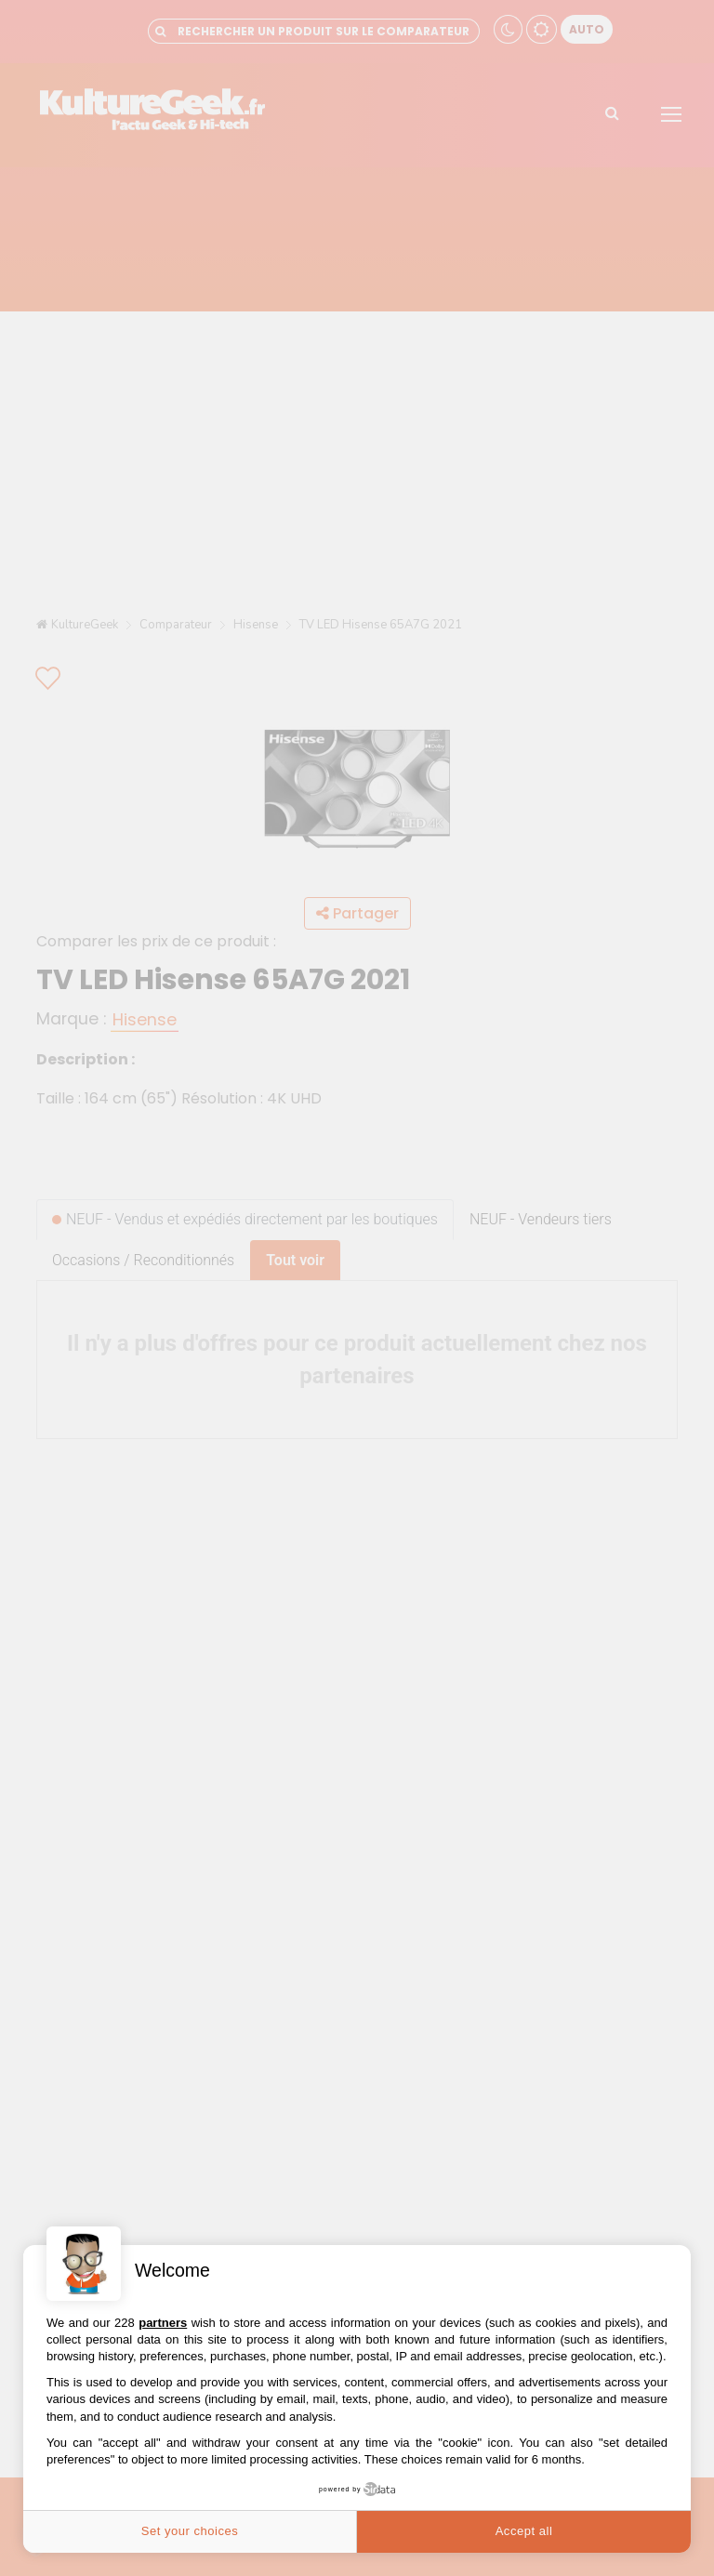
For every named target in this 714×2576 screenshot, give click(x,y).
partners (163, 2323)
